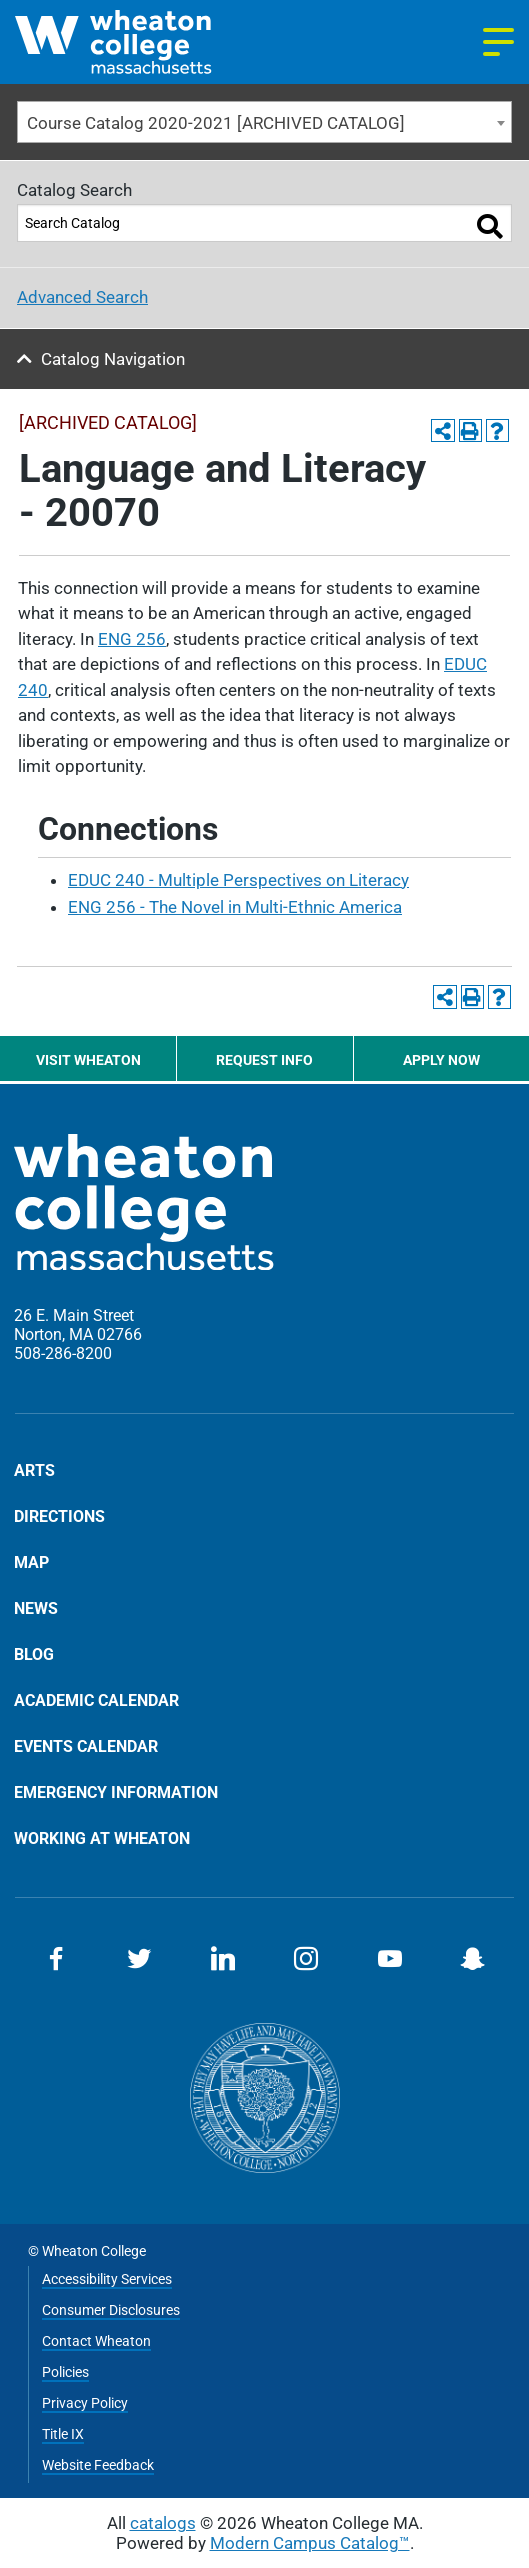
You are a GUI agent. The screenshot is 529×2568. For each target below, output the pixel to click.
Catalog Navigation (113, 359)
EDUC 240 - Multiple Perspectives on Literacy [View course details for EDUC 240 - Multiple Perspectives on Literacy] (238, 880)
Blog (34, 1654)
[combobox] (264, 122)
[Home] (140, 42)
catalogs (163, 2523)
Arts (34, 1471)
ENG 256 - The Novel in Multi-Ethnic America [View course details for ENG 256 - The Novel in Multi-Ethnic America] (235, 907)
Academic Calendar (96, 1700)
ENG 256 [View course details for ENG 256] (132, 639)
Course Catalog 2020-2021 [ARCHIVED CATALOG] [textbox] (216, 123)
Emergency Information (116, 1792)
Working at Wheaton (102, 1838)
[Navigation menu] (498, 42)
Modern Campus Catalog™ (310, 2543)
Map (31, 1562)
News (36, 1608)
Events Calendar (86, 1746)
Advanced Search (82, 297)
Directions (59, 1516)
